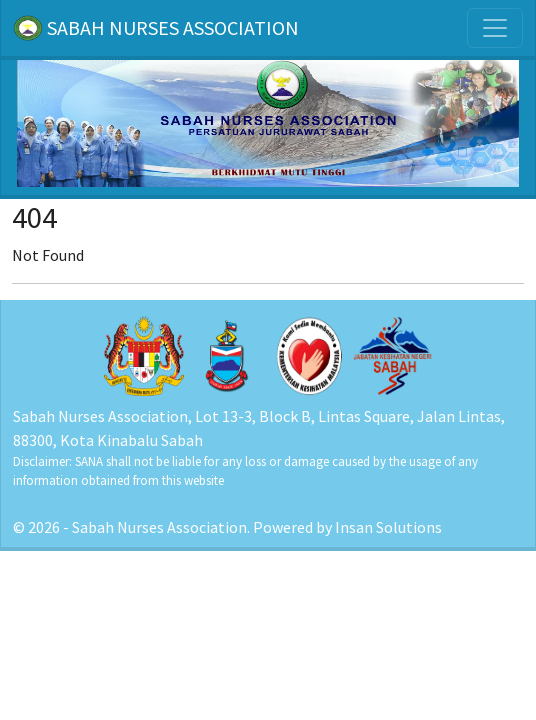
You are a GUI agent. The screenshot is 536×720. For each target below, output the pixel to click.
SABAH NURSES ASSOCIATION (156, 28)
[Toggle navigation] (495, 28)
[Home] (268, 121)
